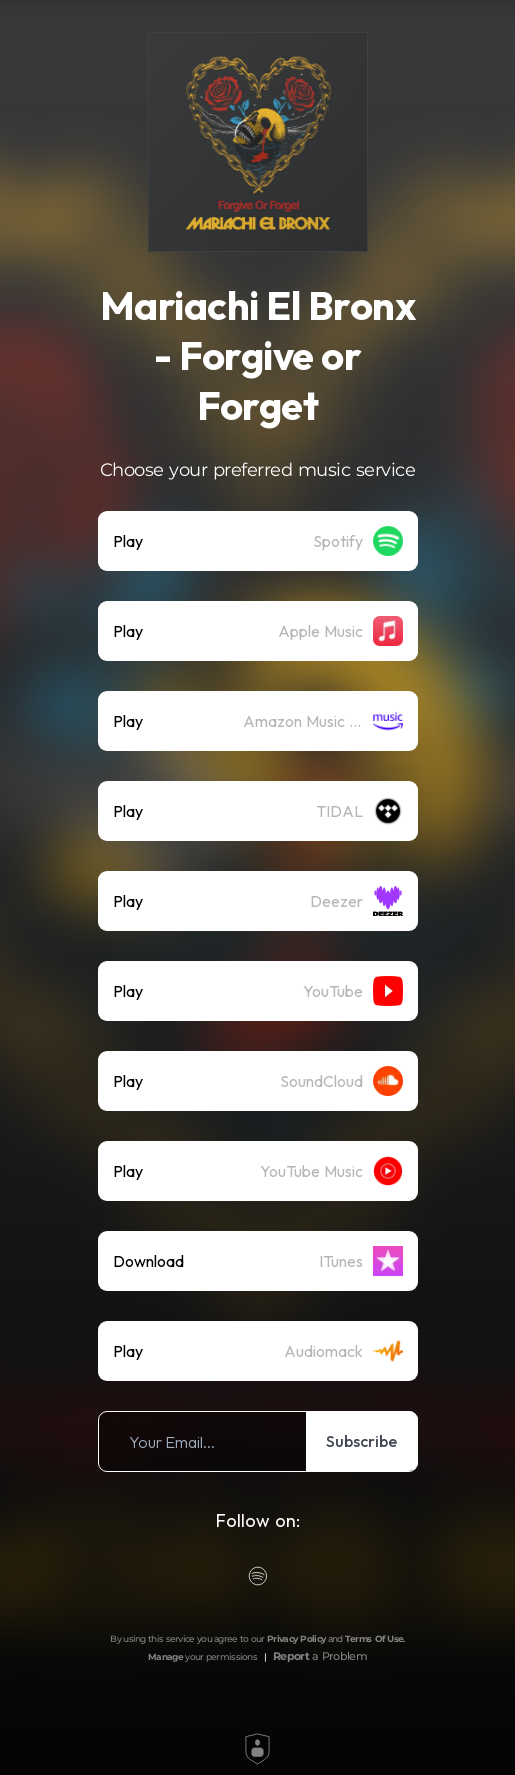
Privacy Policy (296, 1638)
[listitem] (258, 541)
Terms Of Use (374, 1638)
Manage (165, 1656)
